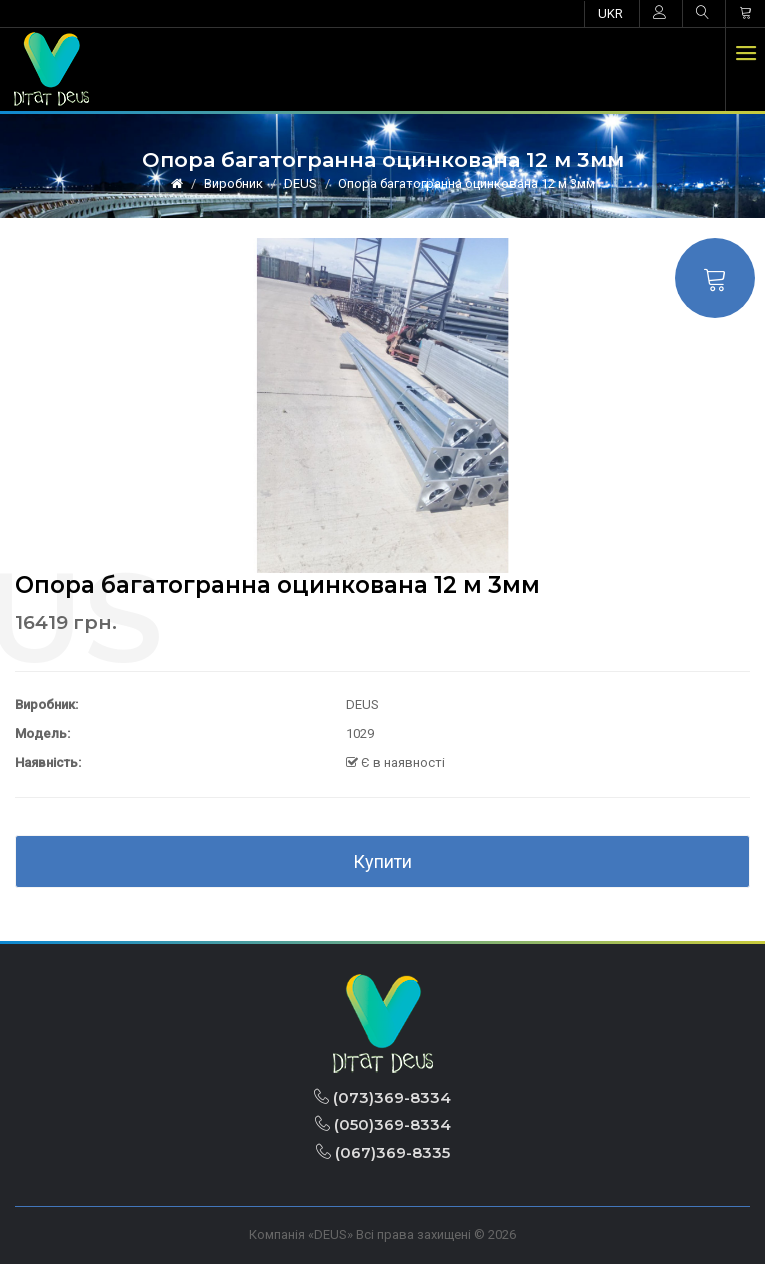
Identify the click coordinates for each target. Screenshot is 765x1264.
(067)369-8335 (383, 1152)
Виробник (233, 183)
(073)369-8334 (382, 1097)
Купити (382, 861)
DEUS (300, 183)
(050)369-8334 (383, 1124)
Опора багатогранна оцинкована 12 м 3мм (466, 183)
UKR (610, 13)
